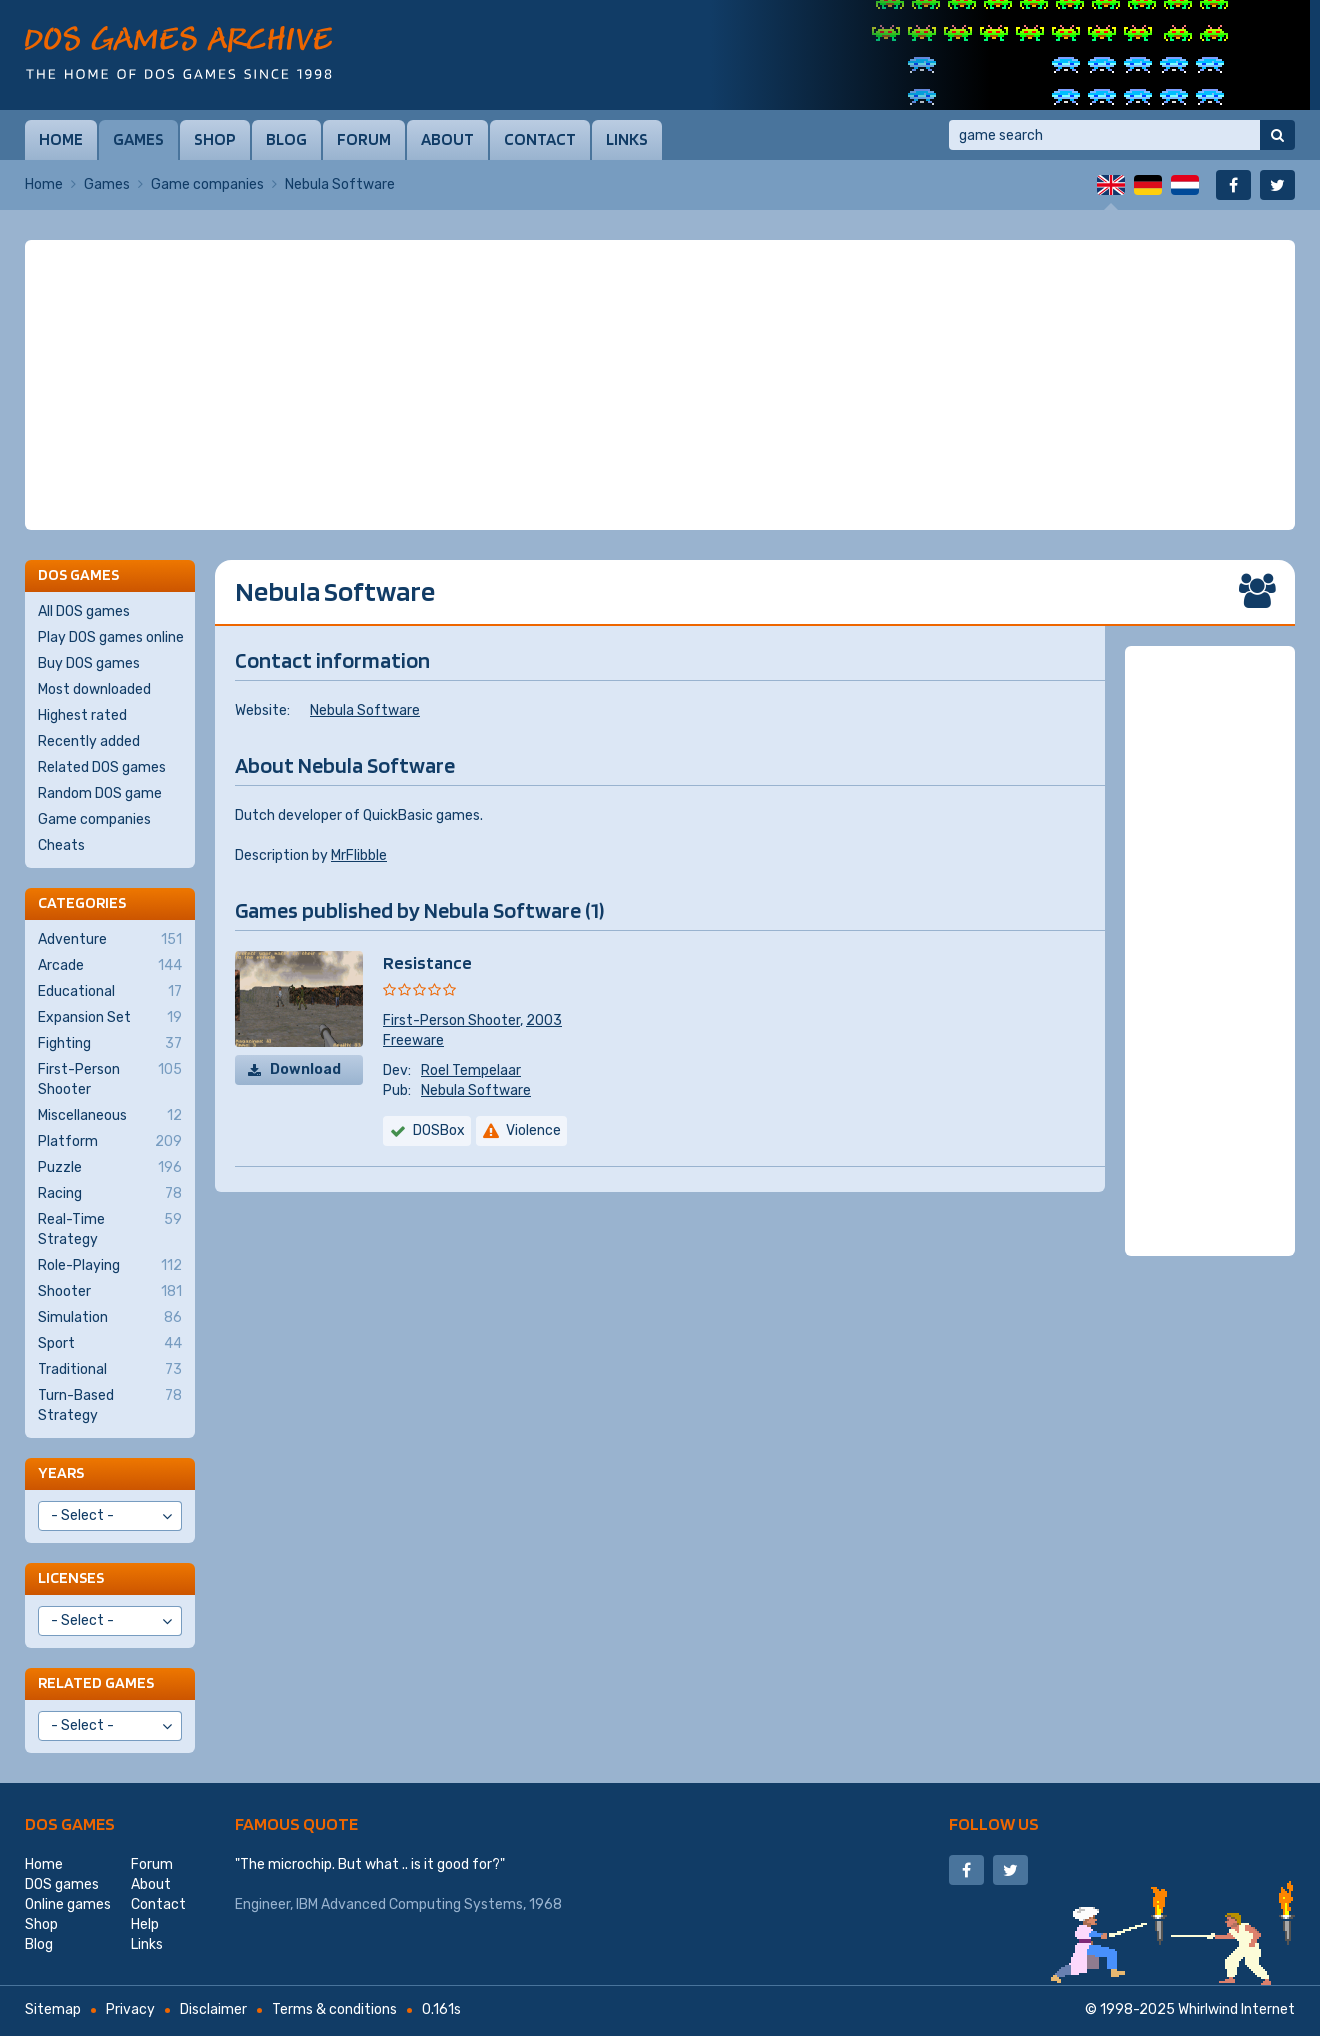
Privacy (130, 2009)
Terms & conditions (334, 2009)
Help (145, 1924)
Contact (540, 139)
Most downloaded (94, 689)
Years (61, 1472)
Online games (68, 1904)
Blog (286, 139)
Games (138, 139)
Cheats (61, 845)
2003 (544, 1020)
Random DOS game (100, 793)
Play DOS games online (111, 637)
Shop (215, 139)
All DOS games (84, 611)
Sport (110, 1344)
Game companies (207, 184)
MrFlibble (359, 855)
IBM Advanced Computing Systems (409, 1904)
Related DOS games (102, 767)
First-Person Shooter (451, 1020)
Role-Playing (110, 1266)
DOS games (70, 1823)
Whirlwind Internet (1236, 2009)
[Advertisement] (660, 385)
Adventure (110, 940)
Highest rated (82, 715)
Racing (110, 1194)
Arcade (110, 966)
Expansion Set (110, 1018)
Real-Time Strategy (110, 1229)
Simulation (110, 1318)
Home (61, 139)
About (447, 139)
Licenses (71, 1577)
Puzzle (110, 1168)
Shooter (110, 1292)
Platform (110, 1142)
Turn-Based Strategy (110, 1405)
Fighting (110, 1044)
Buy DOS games (89, 663)
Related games (96, 1682)
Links (627, 139)
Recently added (89, 741)
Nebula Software (365, 710)
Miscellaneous (110, 1116)
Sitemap (53, 2009)
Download (305, 1069)
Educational (110, 992)
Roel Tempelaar (471, 1070)
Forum (364, 139)
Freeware (413, 1040)
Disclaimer (213, 2009)
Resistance (427, 962)
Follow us (994, 1823)
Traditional (110, 1370)
